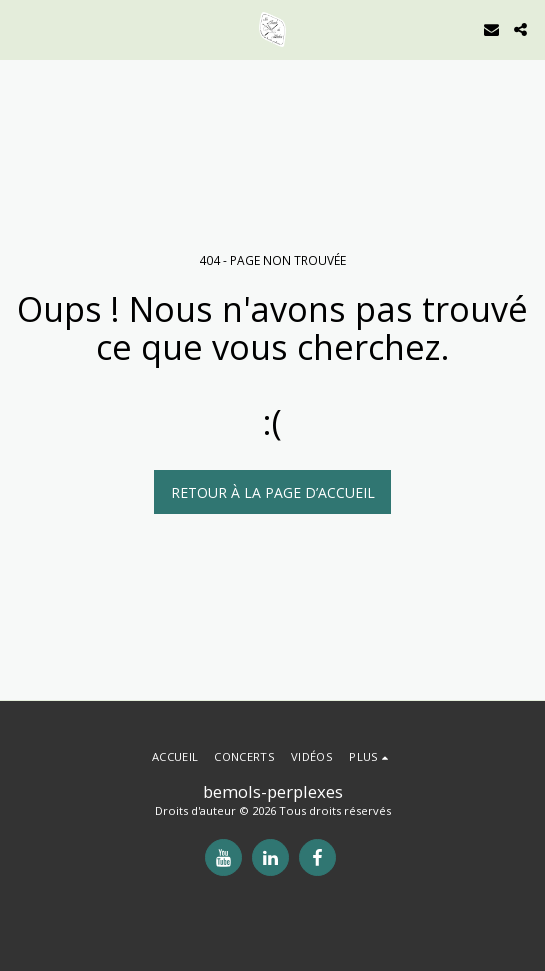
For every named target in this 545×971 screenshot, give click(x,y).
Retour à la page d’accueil (273, 492)
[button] (22, 28)
